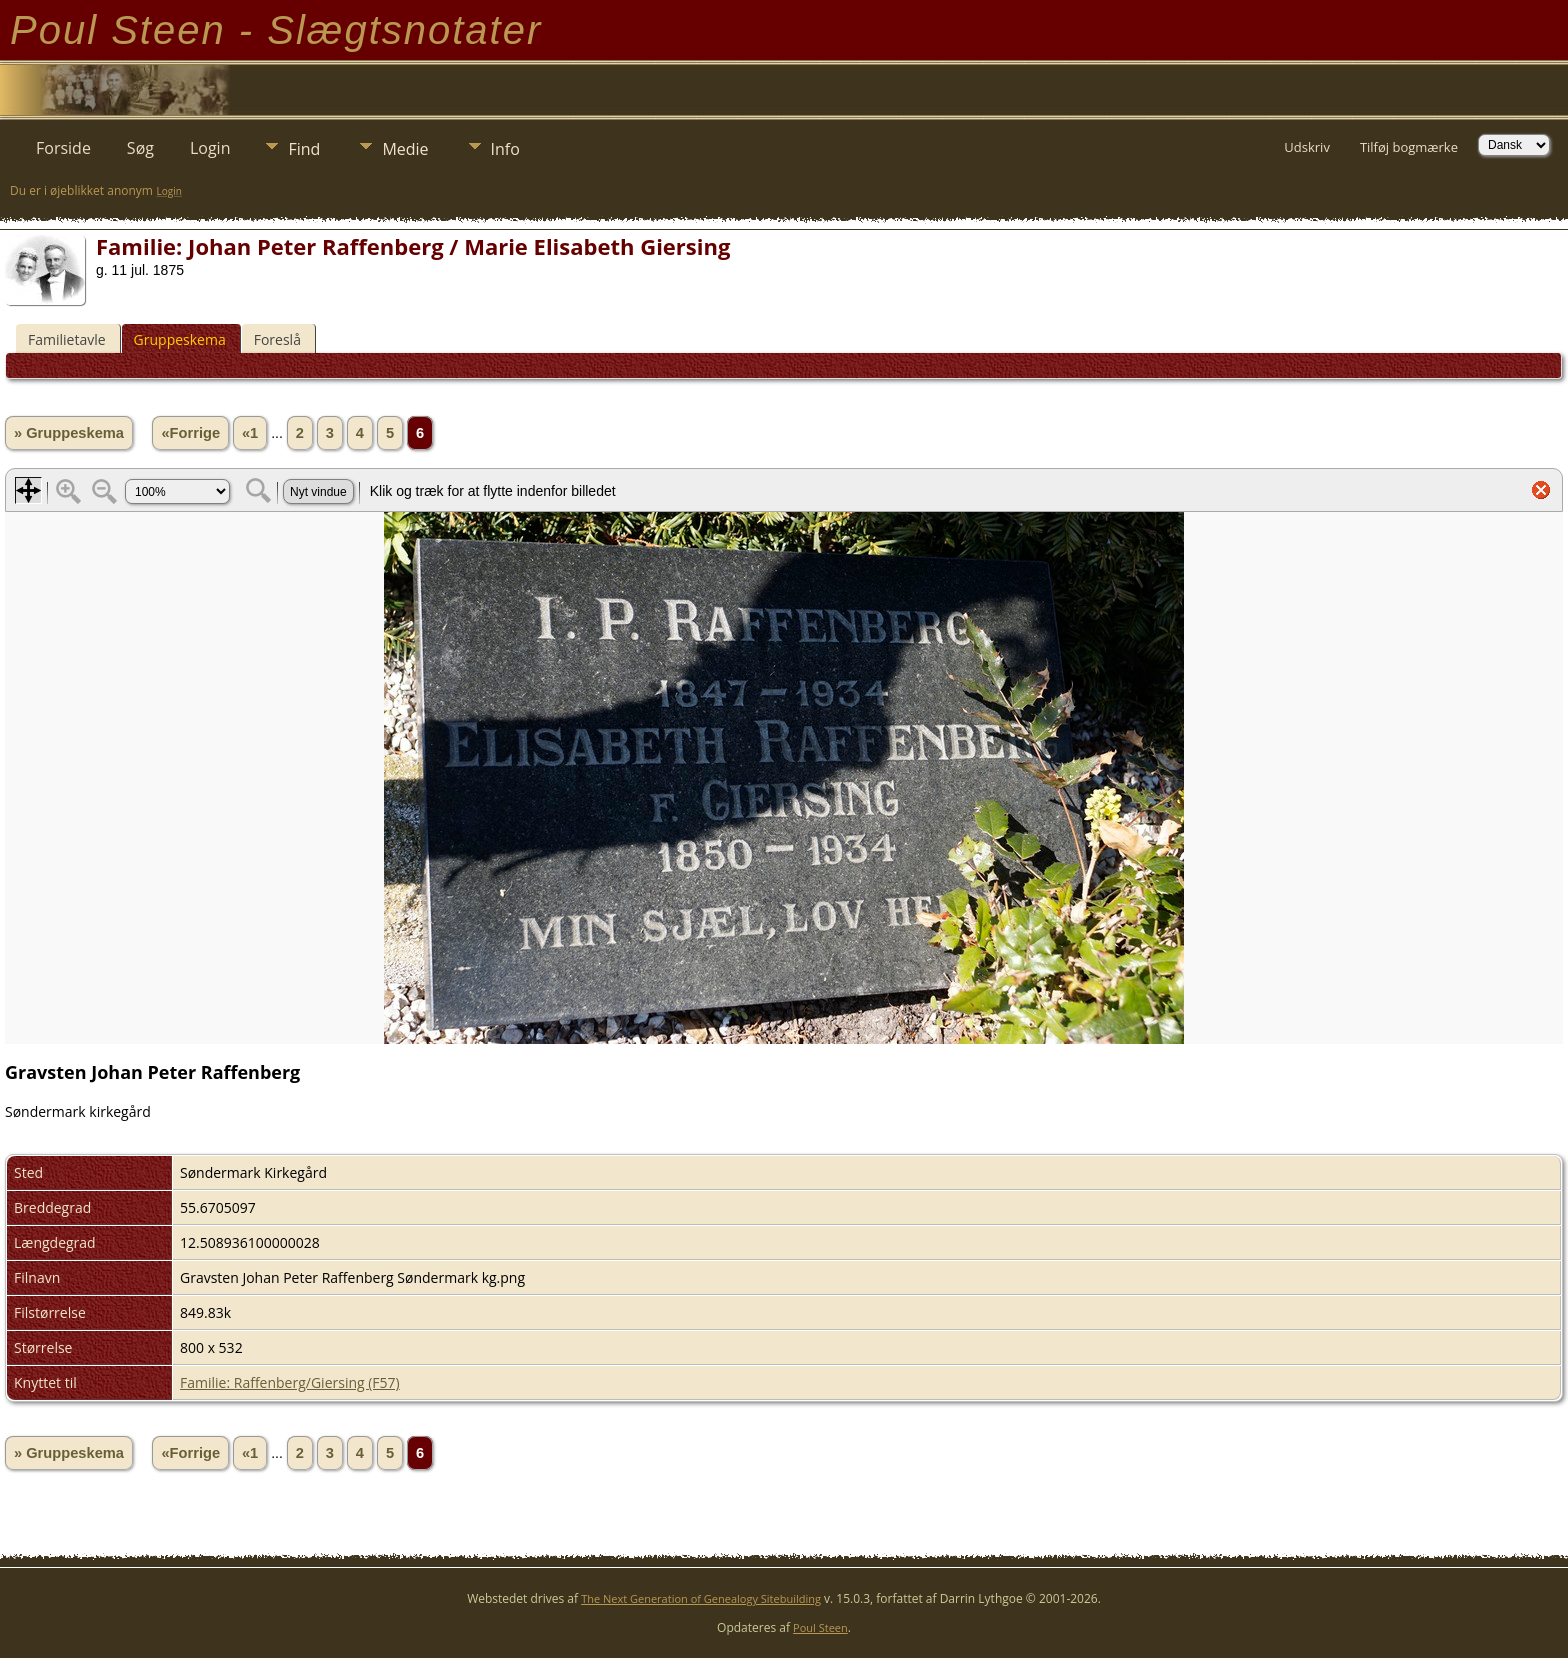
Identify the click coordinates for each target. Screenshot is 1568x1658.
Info (505, 149)
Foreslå (277, 339)
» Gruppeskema (69, 433)
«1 (250, 433)
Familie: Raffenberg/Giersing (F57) (290, 1382)
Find (304, 149)
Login (210, 148)
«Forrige (190, 433)
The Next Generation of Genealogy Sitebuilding (701, 1598)
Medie (405, 149)
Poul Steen (820, 1627)
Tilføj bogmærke (1409, 147)
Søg (140, 148)
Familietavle (67, 339)
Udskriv (1307, 147)
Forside (63, 148)
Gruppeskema (180, 339)
